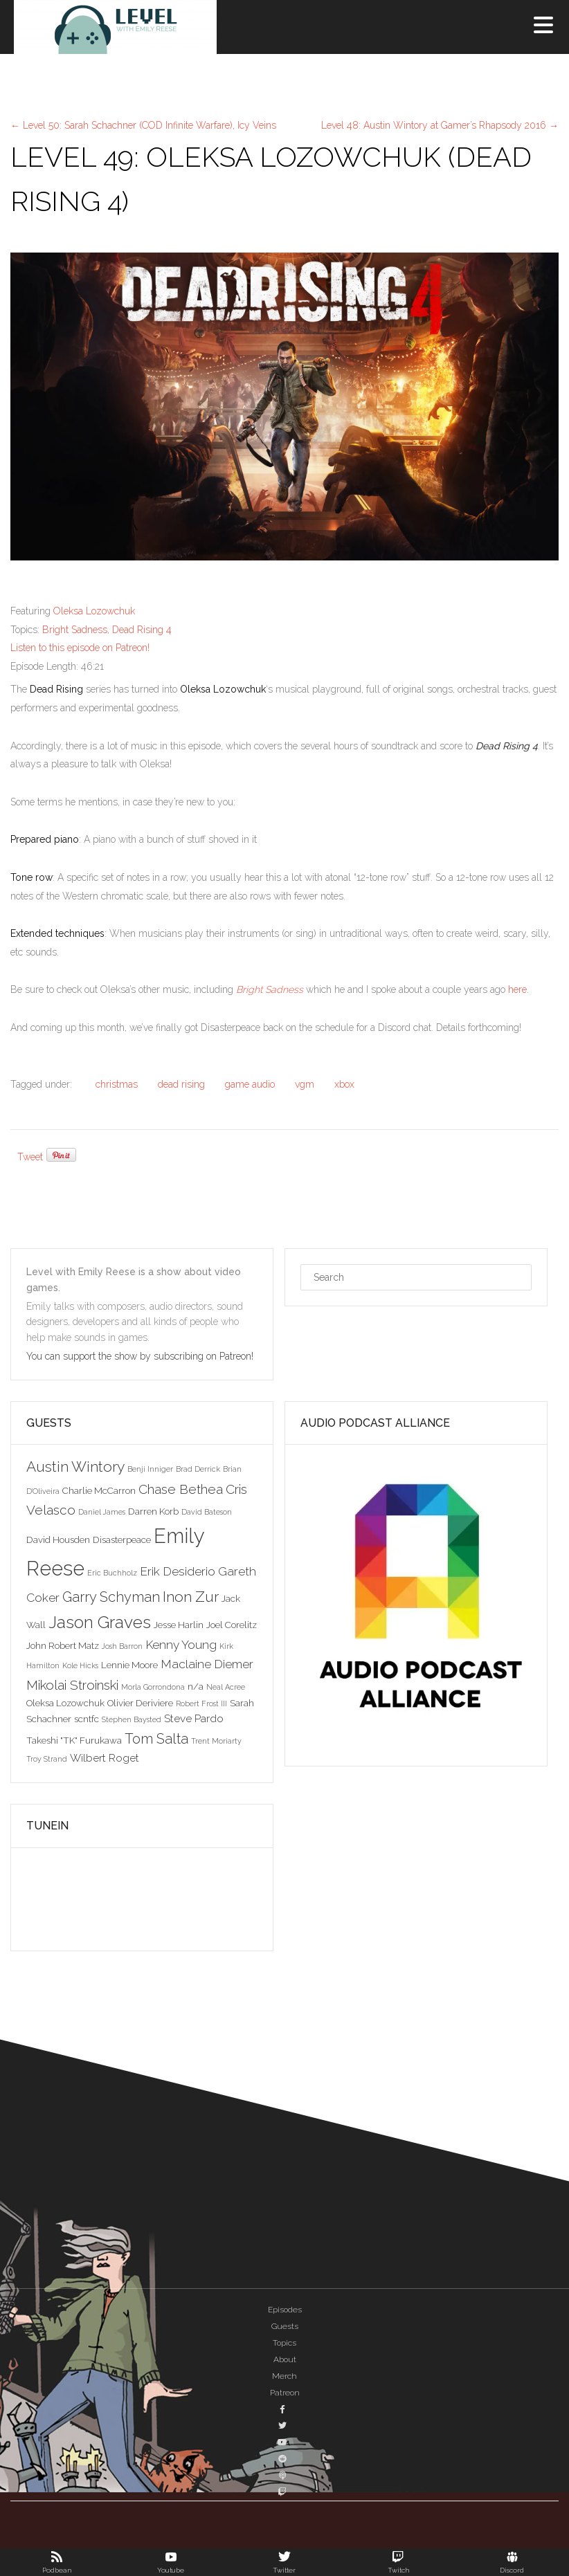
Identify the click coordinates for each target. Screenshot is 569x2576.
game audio (250, 1084)
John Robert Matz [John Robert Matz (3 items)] (62, 1645)
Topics (284, 2343)
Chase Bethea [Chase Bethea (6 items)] (180, 1489)
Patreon (285, 2392)
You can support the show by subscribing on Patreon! (141, 1356)
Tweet (30, 1156)
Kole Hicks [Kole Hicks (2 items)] (80, 1665)
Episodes (285, 2309)
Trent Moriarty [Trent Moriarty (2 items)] (216, 1741)
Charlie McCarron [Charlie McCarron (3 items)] (99, 1490)
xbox (344, 1084)
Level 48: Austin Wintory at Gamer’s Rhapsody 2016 (440, 125)
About (284, 2359)
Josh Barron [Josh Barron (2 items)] (122, 1646)
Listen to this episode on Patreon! (80, 647)
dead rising (181, 1084)
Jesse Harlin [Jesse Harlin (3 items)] (179, 1624)
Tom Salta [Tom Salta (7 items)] (156, 1738)
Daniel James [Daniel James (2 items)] (101, 1512)
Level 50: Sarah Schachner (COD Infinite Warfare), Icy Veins (143, 125)
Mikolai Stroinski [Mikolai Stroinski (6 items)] (72, 1684)
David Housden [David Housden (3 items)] (58, 1539)
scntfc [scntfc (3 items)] (86, 1718)
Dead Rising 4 (142, 629)
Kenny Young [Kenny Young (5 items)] (181, 1645)
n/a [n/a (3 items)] (196, 1686)
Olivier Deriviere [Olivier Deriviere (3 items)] (140, 1702)
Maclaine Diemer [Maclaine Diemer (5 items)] (207, 1664)
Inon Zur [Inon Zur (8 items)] (191, 1596)
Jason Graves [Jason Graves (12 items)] (99, 1622)
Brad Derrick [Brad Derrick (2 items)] (198, 1469)
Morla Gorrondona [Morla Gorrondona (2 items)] (153, 1687)
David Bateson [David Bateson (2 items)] (206, 1512)
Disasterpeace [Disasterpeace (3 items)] (122, 1539)
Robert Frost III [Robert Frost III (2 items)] (201, 1703)
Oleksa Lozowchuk (94, 610)
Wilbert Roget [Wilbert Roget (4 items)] (104, 1757)
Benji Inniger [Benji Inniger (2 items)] (150, 1469)
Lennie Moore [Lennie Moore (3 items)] (129, 1664)
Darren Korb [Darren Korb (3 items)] (153, 1511)
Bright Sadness (74, 629)
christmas (117, 1084)
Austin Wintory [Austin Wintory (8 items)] (75, 1466)
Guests (284, 2326)
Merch (284, 2376)
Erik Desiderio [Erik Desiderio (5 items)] (177, 1571)
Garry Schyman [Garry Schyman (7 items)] (111, 1597)
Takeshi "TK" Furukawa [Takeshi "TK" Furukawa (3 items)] (74, 1740)
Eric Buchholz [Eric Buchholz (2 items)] (112, 1573)
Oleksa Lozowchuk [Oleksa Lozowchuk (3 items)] (65, 1702)
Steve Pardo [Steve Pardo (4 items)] (194, 1718)
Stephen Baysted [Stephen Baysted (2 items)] (131, 1719)
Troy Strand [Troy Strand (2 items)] (46, 1759)
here (517, 989)
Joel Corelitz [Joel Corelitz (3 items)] (231, 1624)
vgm (304, 1084)
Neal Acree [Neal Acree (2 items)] (225, 1687)
